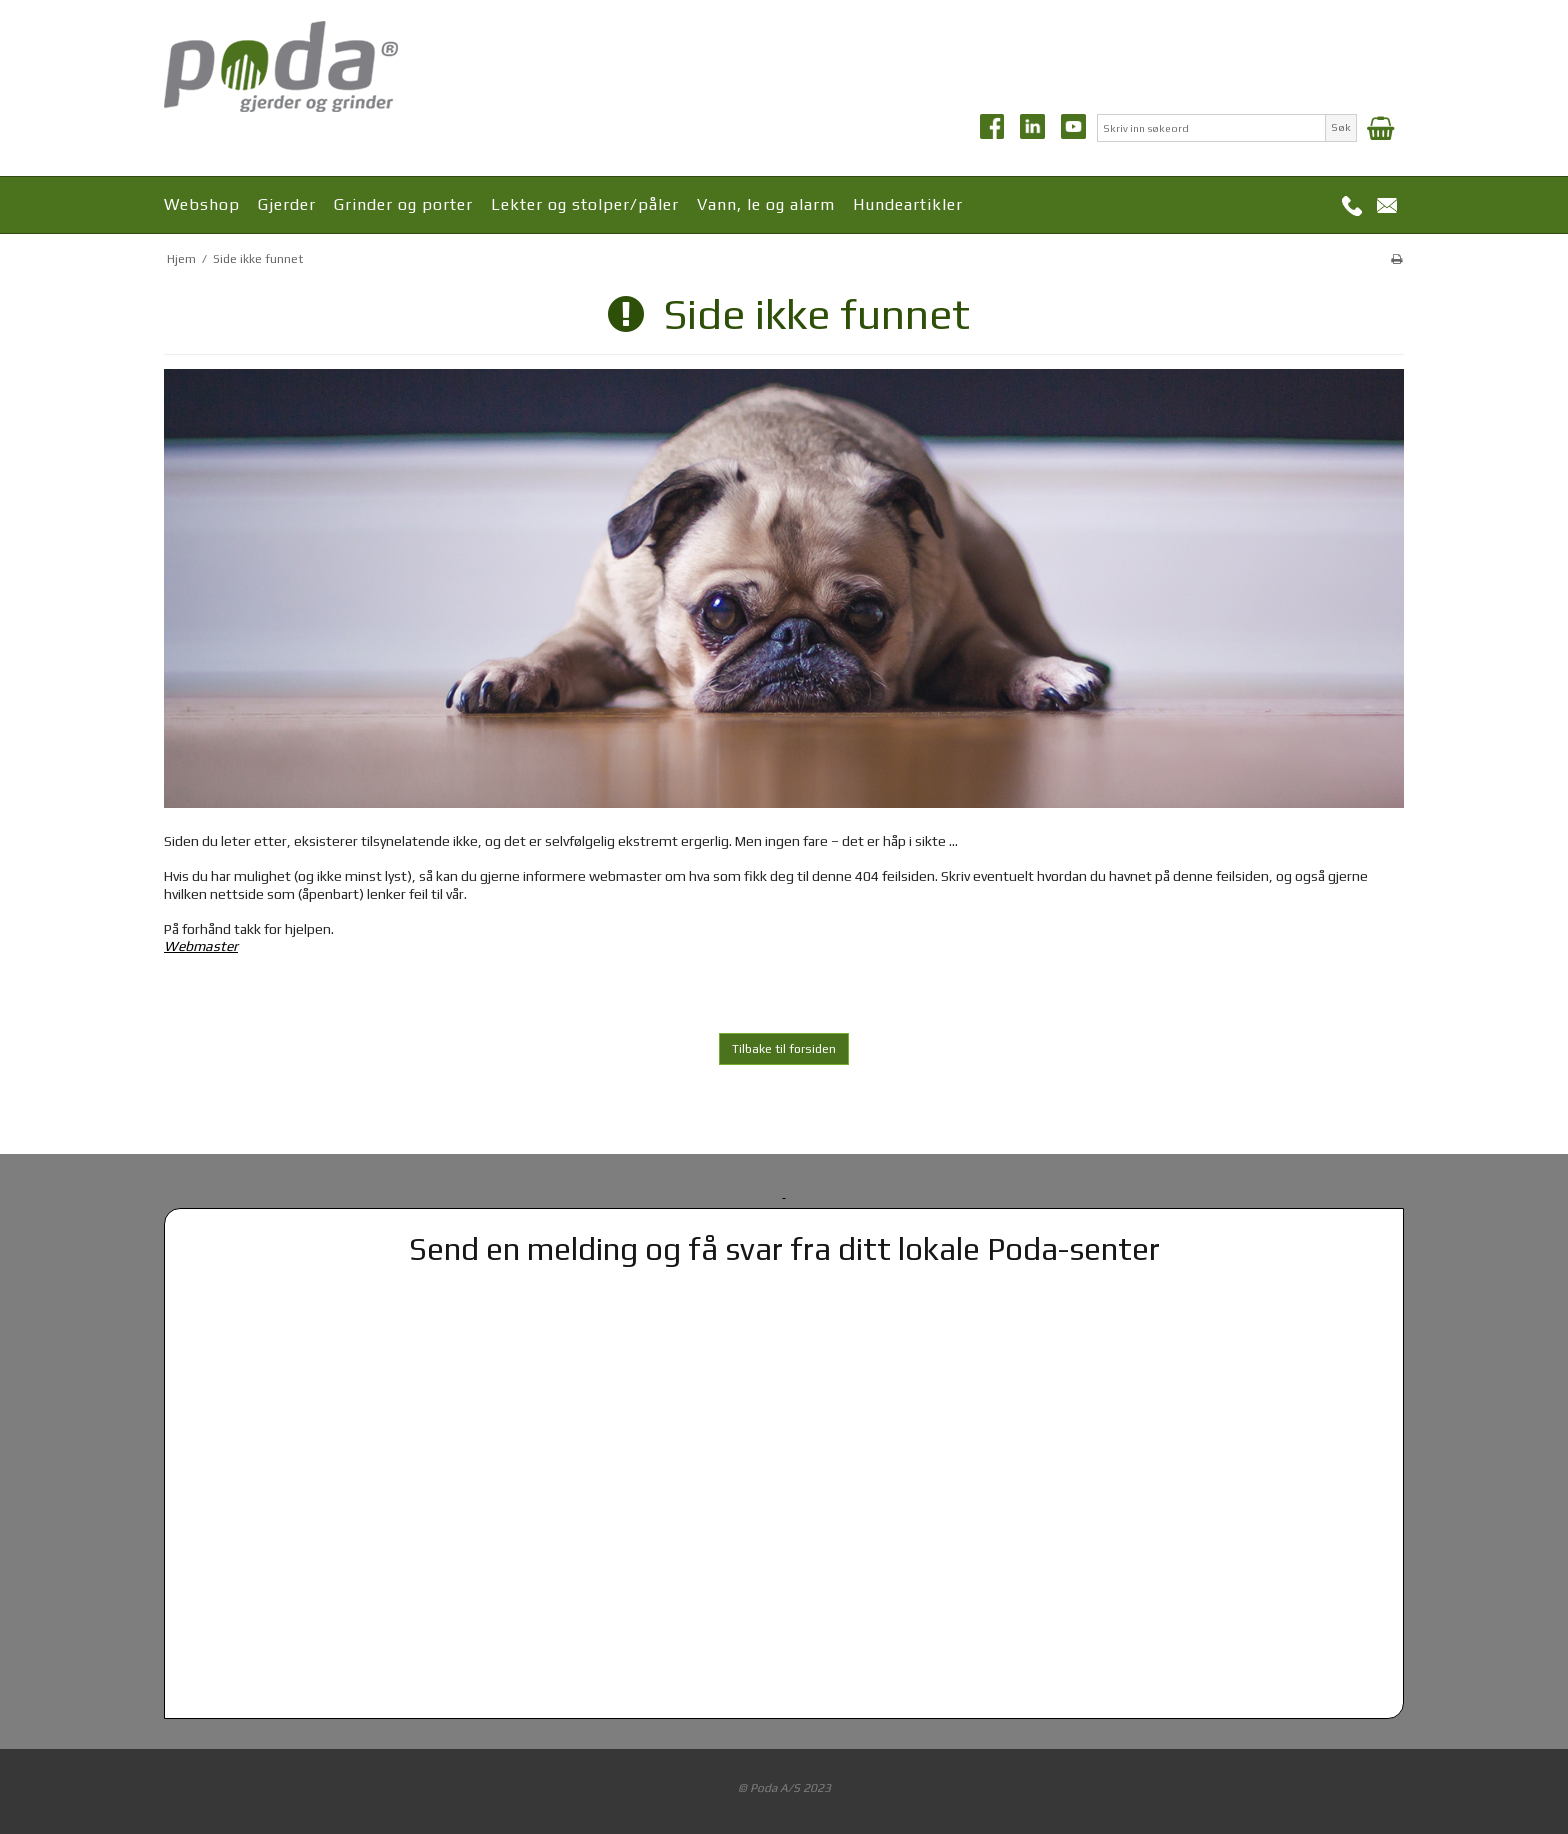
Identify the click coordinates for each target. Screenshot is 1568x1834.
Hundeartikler (908, 204)
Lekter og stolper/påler (585, 204)
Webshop (202, 204)
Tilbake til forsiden (784, 1049)
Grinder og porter (403, 204)
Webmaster (201, 946)
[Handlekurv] (1380, 128)
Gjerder (287, 204)
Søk (1341, 127)
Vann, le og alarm (766, 204)
